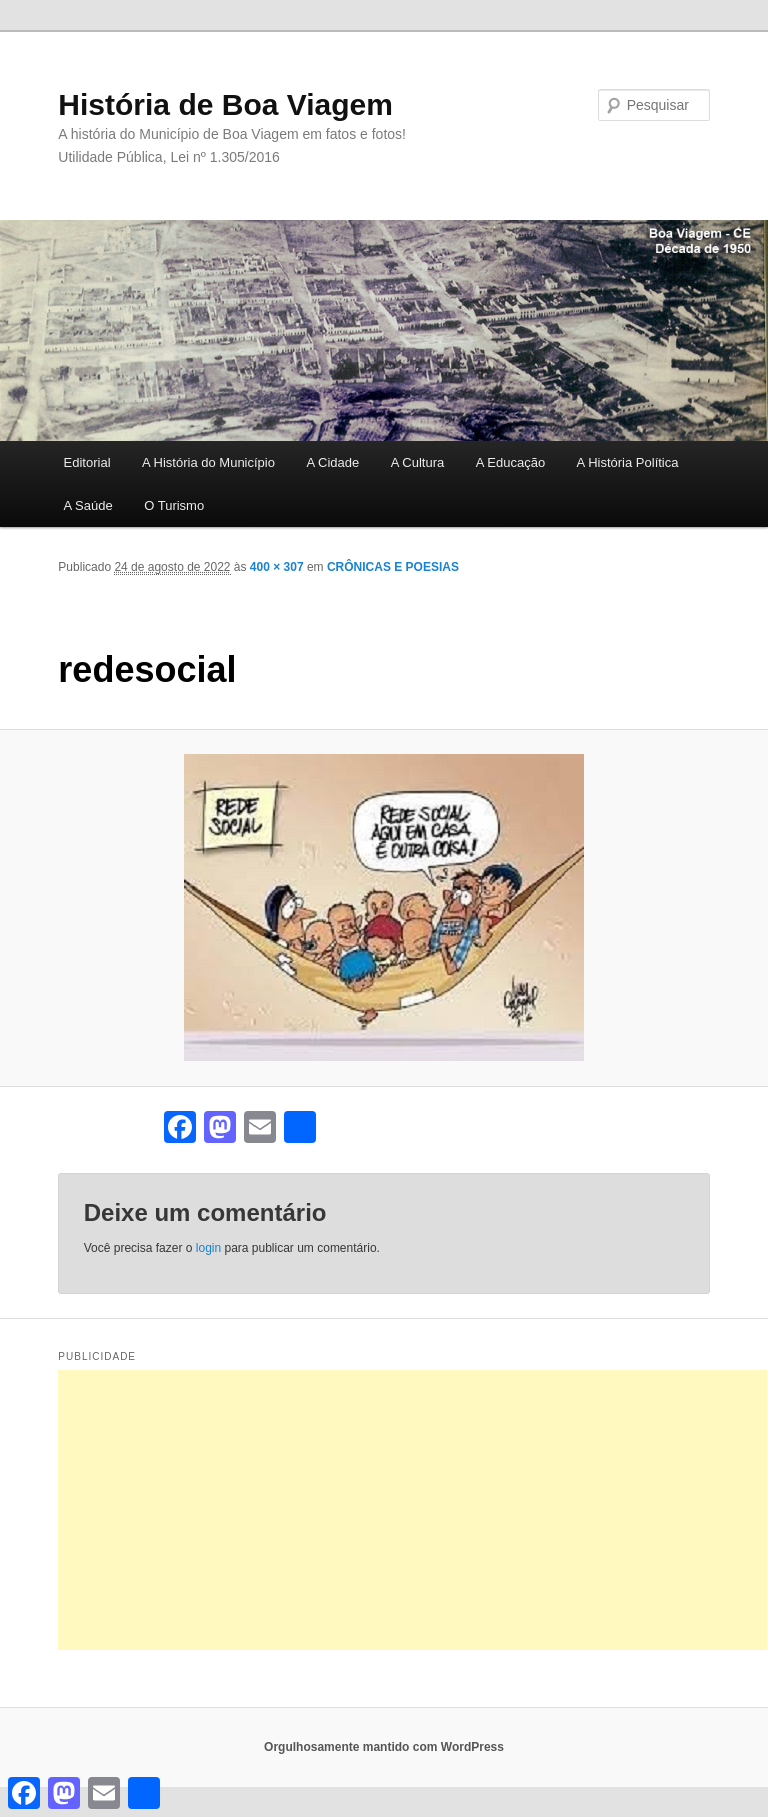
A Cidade (332, 462)
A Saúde (88, 505)
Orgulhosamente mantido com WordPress (384, 1747)
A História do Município (208, 462)
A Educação (510, 462)
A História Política (628, 462)
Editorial (87, 462)
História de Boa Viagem (225, 104)
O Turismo (174, 505)
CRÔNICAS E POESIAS (393, 567)
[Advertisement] (412, 1510)
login (208, 1248)
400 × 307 (277, 567)
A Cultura (417, 462)
